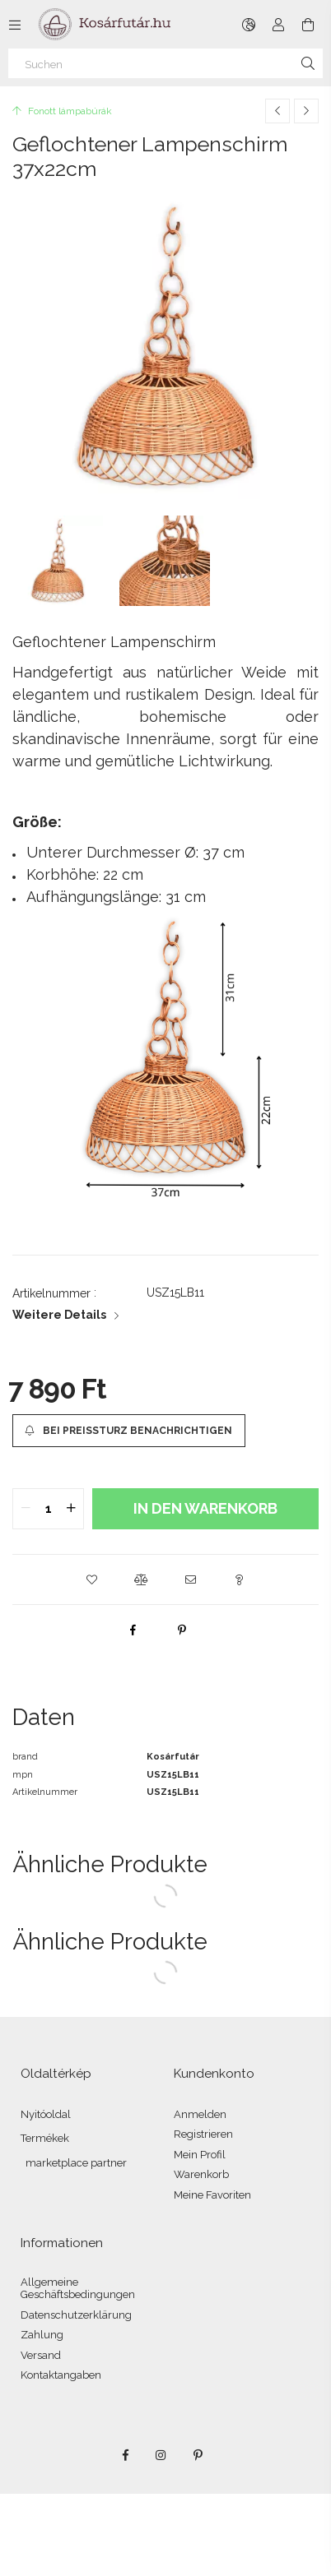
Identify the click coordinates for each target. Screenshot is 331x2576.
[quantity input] (48, 1508)
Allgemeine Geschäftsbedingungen (78, 2288)
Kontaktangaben (61, 2375)
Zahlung (42, 2335)
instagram (161, 2455)
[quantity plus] (70, 1508)
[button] (91, 1579)
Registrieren (203, 2134)
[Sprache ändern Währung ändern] (248, 24)
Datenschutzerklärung (76, 2315)
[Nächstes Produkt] (306, 111)
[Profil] (278, 24)
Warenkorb (201, 2174)
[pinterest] (182, 1629)
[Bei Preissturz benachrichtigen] (128, 1430)
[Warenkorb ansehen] (308, 24)
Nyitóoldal (46, 2114)
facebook (125, 2455)
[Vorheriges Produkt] (277, 111)
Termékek (45, 2138)
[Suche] (308, 63)
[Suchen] (165, 63)
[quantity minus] (25, 1508)
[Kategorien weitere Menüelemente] (15, 24)
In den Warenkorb (205, 1508)
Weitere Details (59, 1314)
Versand (41, 2355)
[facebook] (132, 1629)
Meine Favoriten (212, 2195)
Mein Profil (200, 2154)
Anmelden (200, 2114)
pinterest (198, 2455)
